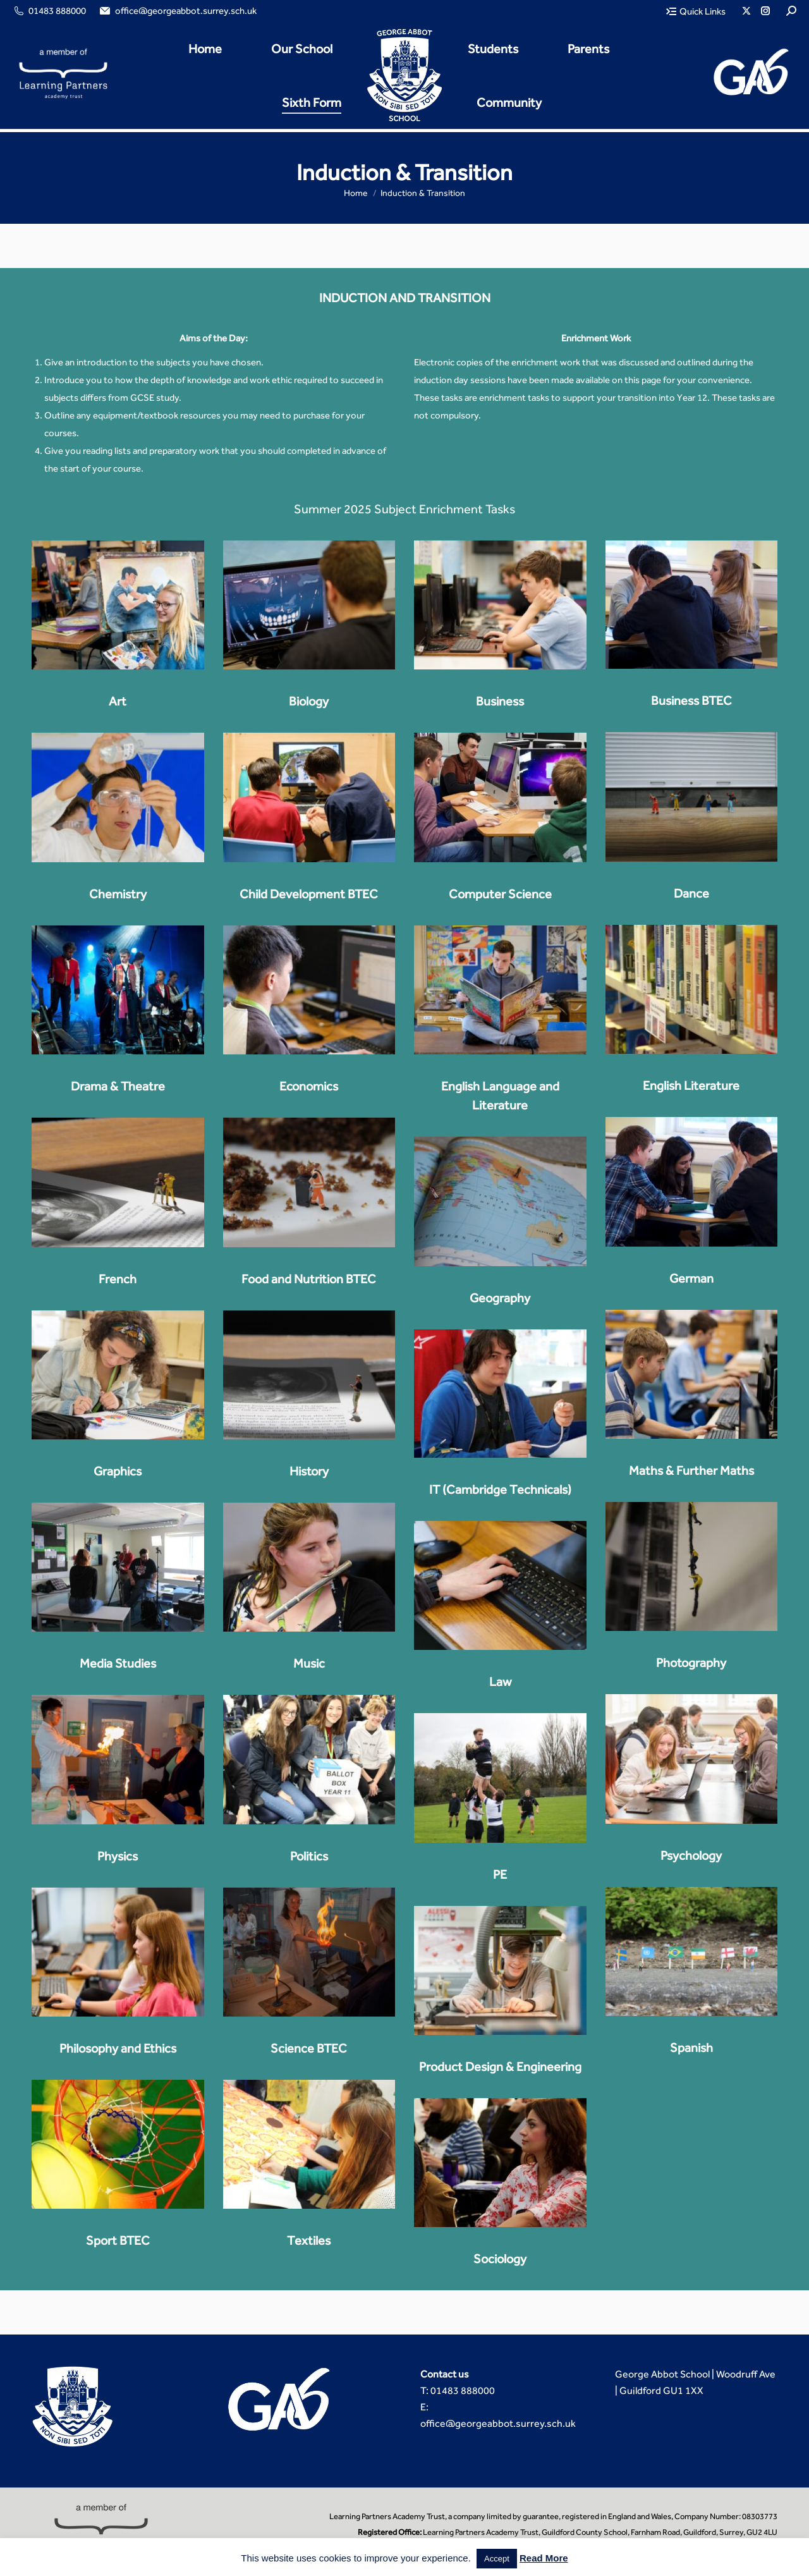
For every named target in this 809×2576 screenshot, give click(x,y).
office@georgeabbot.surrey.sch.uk (177, 11)
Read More (544, 2558)
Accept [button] (496, 2558)
